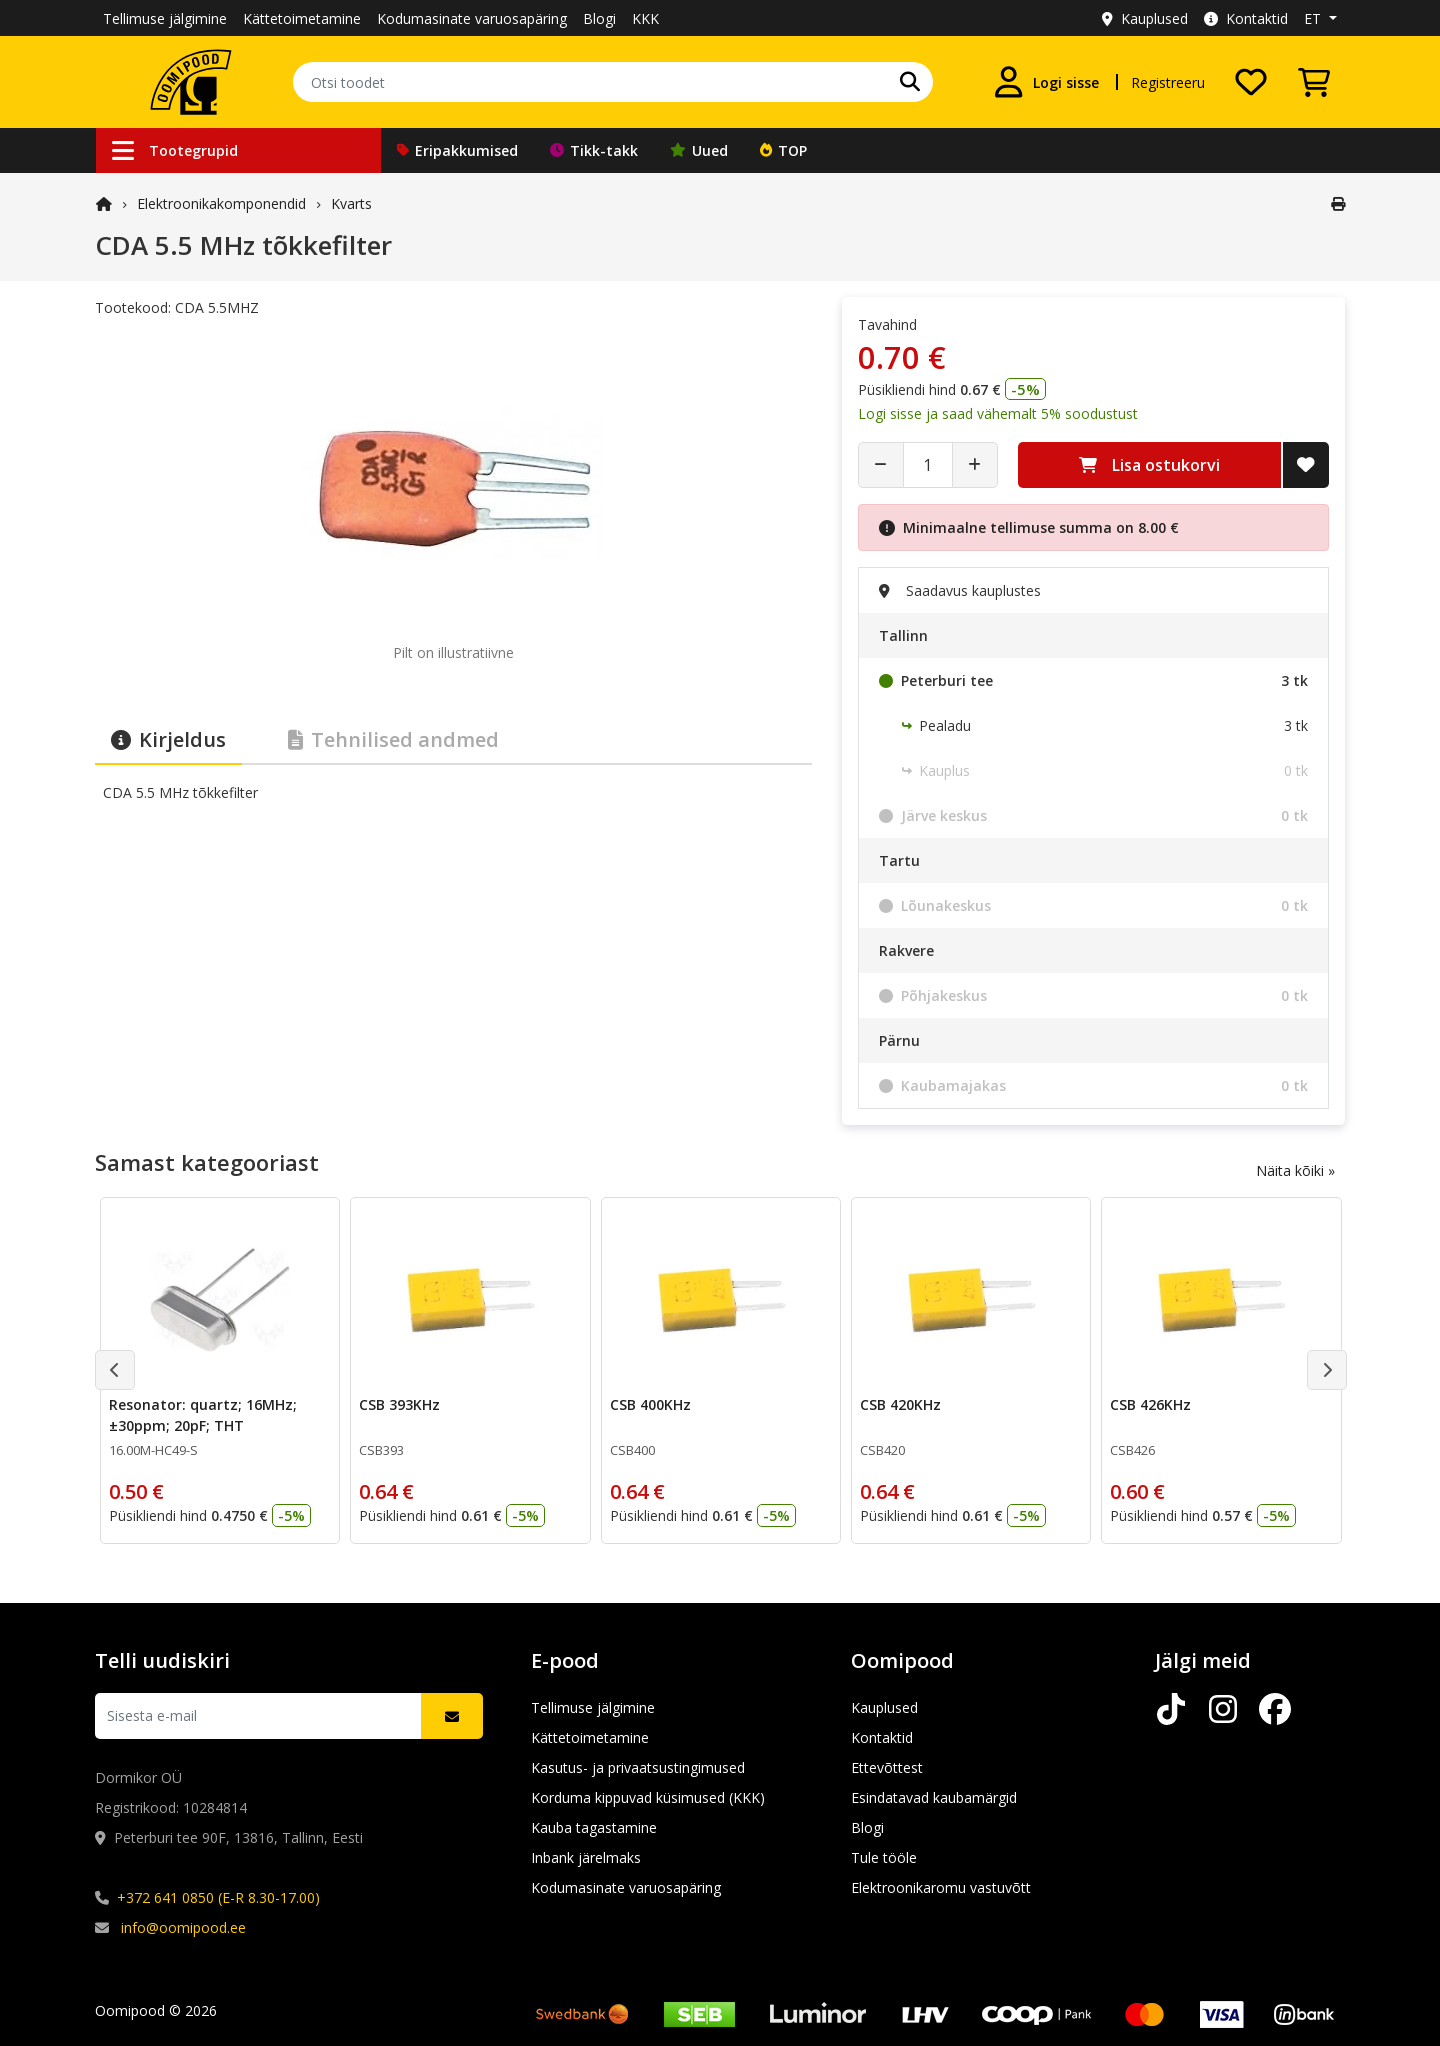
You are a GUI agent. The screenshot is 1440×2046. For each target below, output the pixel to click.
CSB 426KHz (1150, 1404)
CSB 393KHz (399, 1404)
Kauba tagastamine (594, 1827)
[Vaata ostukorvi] (1314, 82)
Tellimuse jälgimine (165, 18)
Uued (699, 150)
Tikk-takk (594, 150)
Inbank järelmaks (586, 1857)
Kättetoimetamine (302, 18)
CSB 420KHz (900, 1404)
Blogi (599, 18)
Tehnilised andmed (393, 739)
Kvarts (351, 203)
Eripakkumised (457, 150)
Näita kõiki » (1295, 1170)
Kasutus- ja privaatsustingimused (638, 1767)
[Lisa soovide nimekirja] (1306, 465)
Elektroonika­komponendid (221, 203)
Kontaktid (1246, 18)
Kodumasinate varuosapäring (472, 18)
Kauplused (1145, 18)
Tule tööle (884, 1857)
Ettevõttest (887, 1767)
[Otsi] (910, 82)
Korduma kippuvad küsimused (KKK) (648, 1797)
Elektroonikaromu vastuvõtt (941, 1887)
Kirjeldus (168, 739)
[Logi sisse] (1046, 82)
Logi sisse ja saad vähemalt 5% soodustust (998, 413)
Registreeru (1168, 82)
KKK (645, 18)
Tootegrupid (175, 150)
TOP (783, 150)
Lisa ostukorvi (1149, 465)
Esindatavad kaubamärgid (934, 1797)
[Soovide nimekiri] (1251, 82)
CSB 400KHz (650, 1404)
